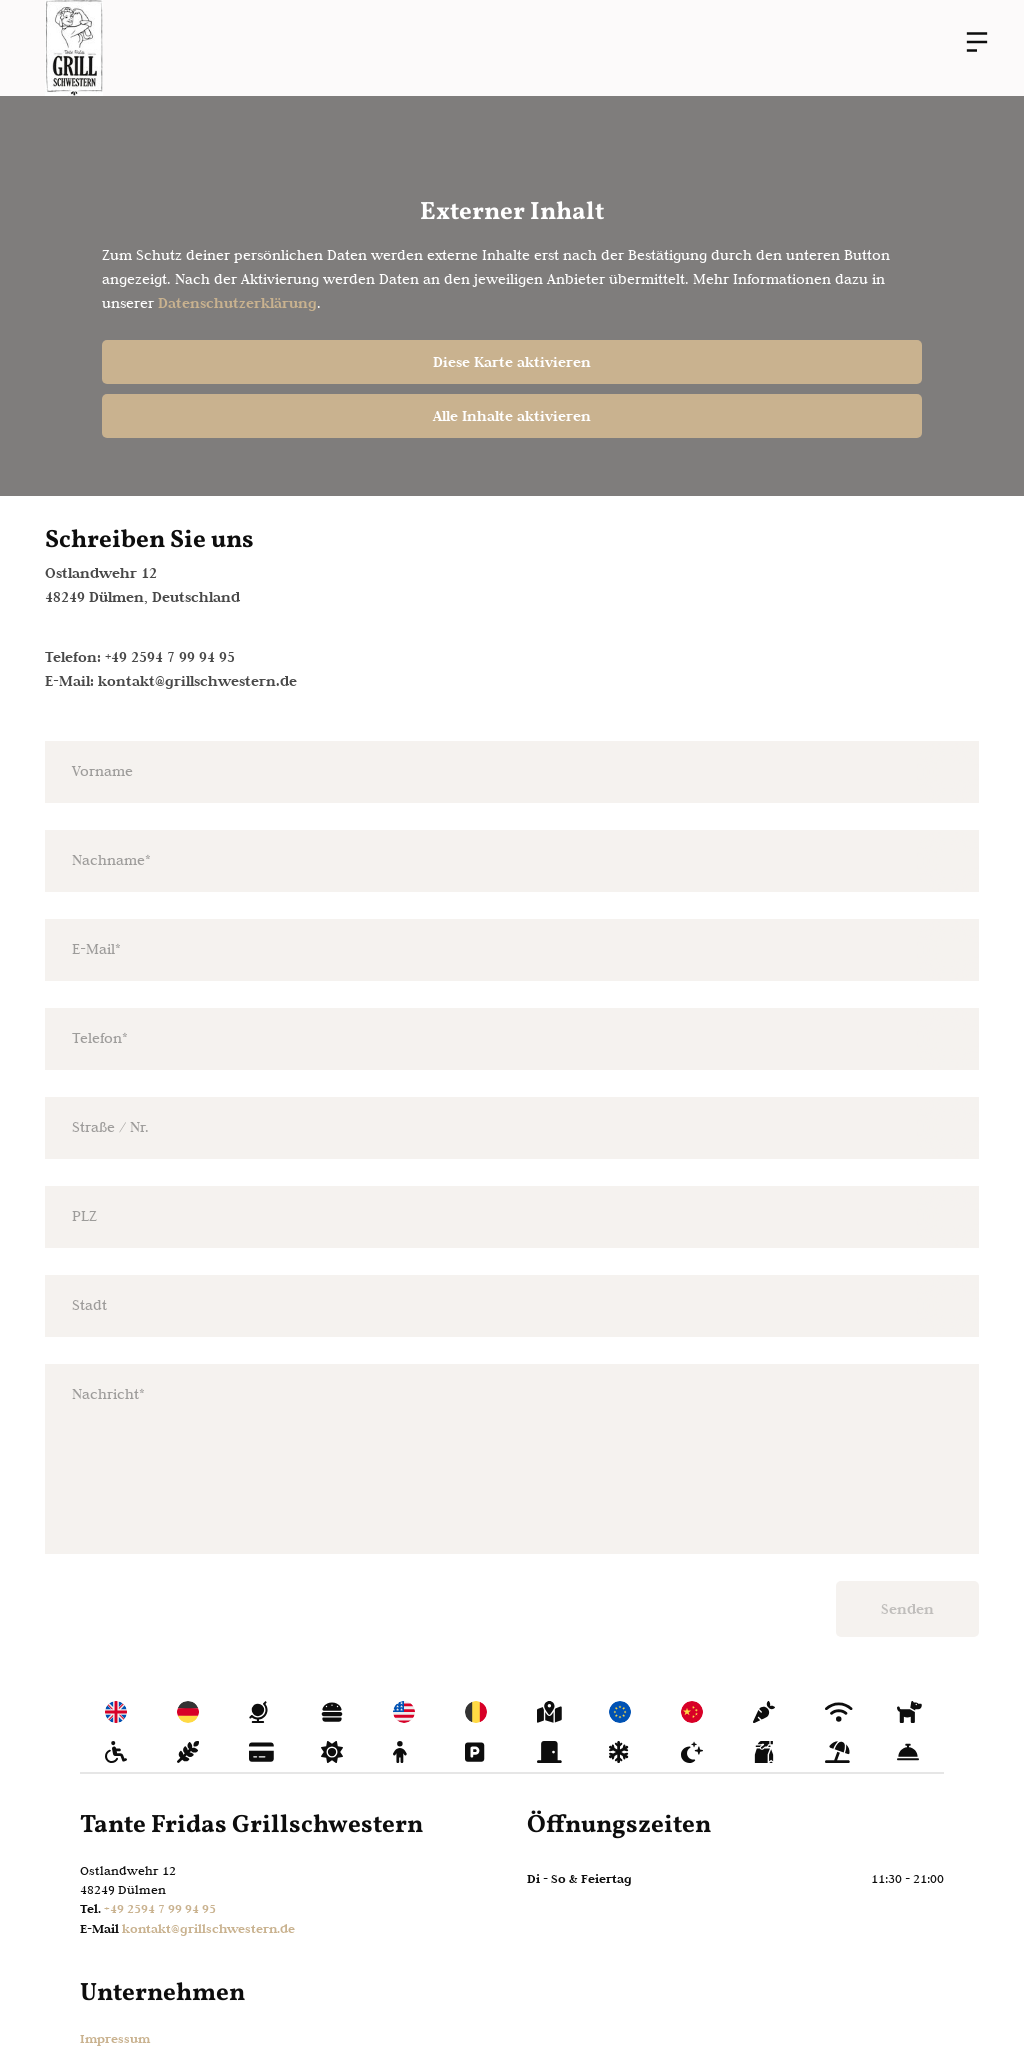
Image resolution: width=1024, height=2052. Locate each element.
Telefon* (100, 1038)
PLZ (84, 1216)
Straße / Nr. (110, 1127)
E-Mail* (96, 949)
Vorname (102, 771)
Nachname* (111, 860)
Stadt (89, 1305)
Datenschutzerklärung (237, 302)
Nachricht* (108, 1394)
